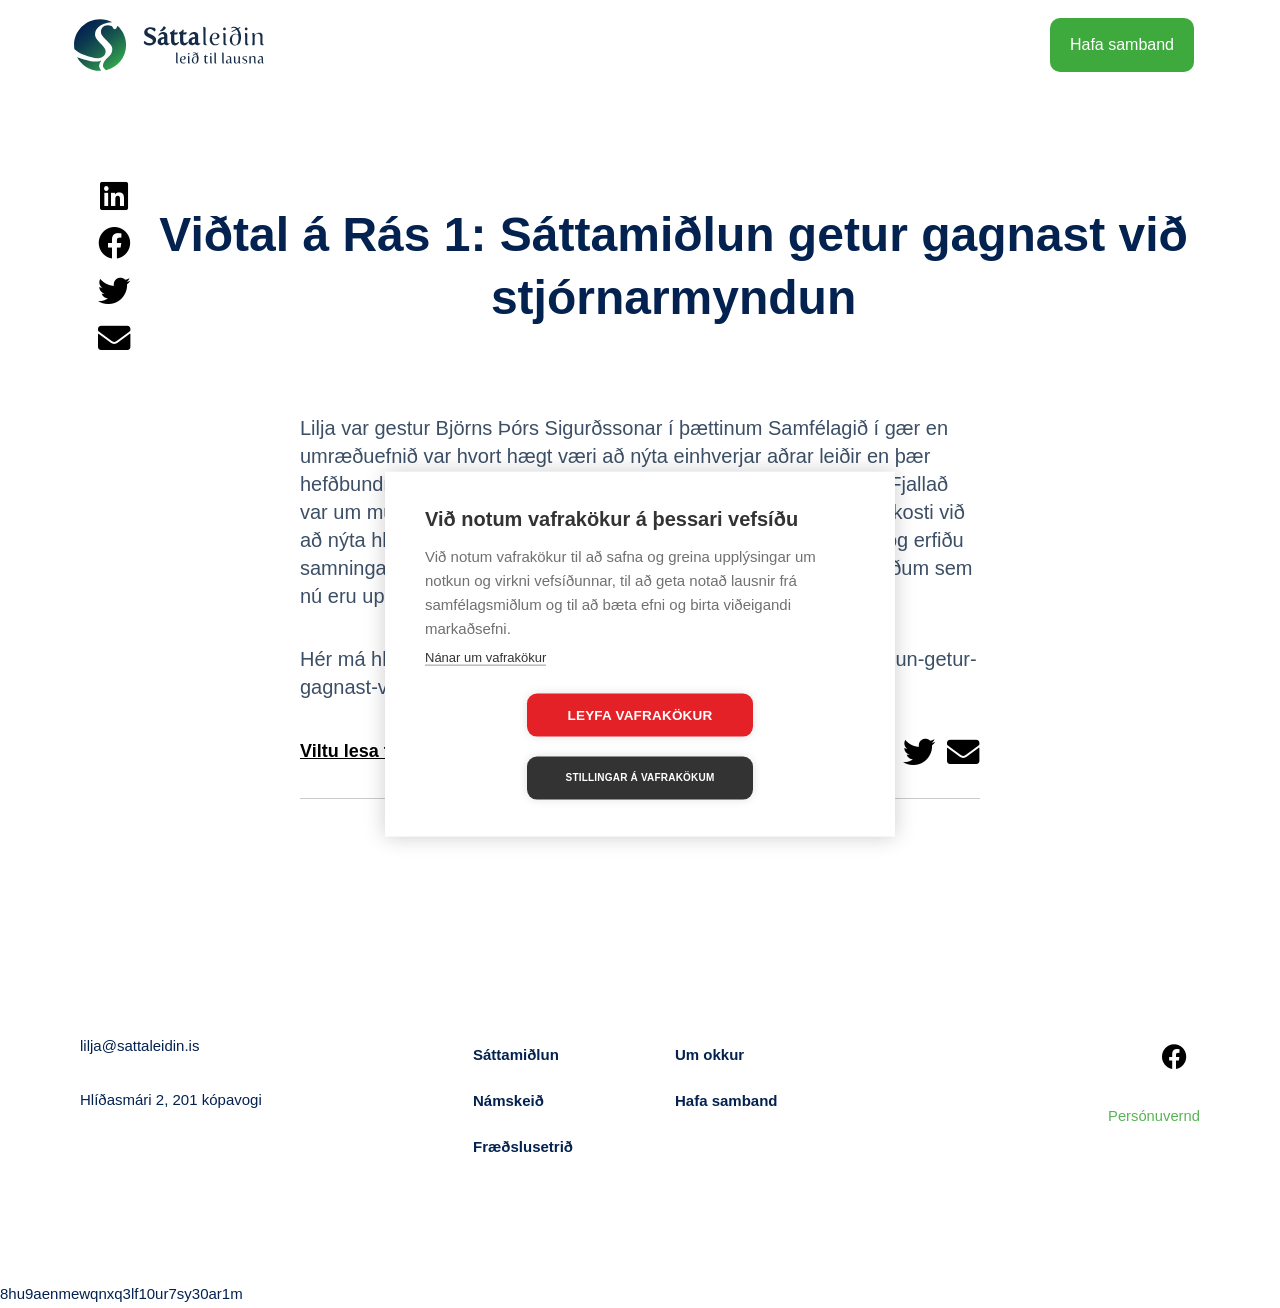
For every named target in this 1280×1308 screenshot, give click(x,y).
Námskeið (508, 1100)
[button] (113, 196)
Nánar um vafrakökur (485, 688)
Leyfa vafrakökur (525, 746)
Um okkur (709, 1054)
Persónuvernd (1153, 1115)
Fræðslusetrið (523, 1146)
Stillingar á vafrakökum (755, 746)
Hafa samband (726, 1100)
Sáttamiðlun (516, 1054)
